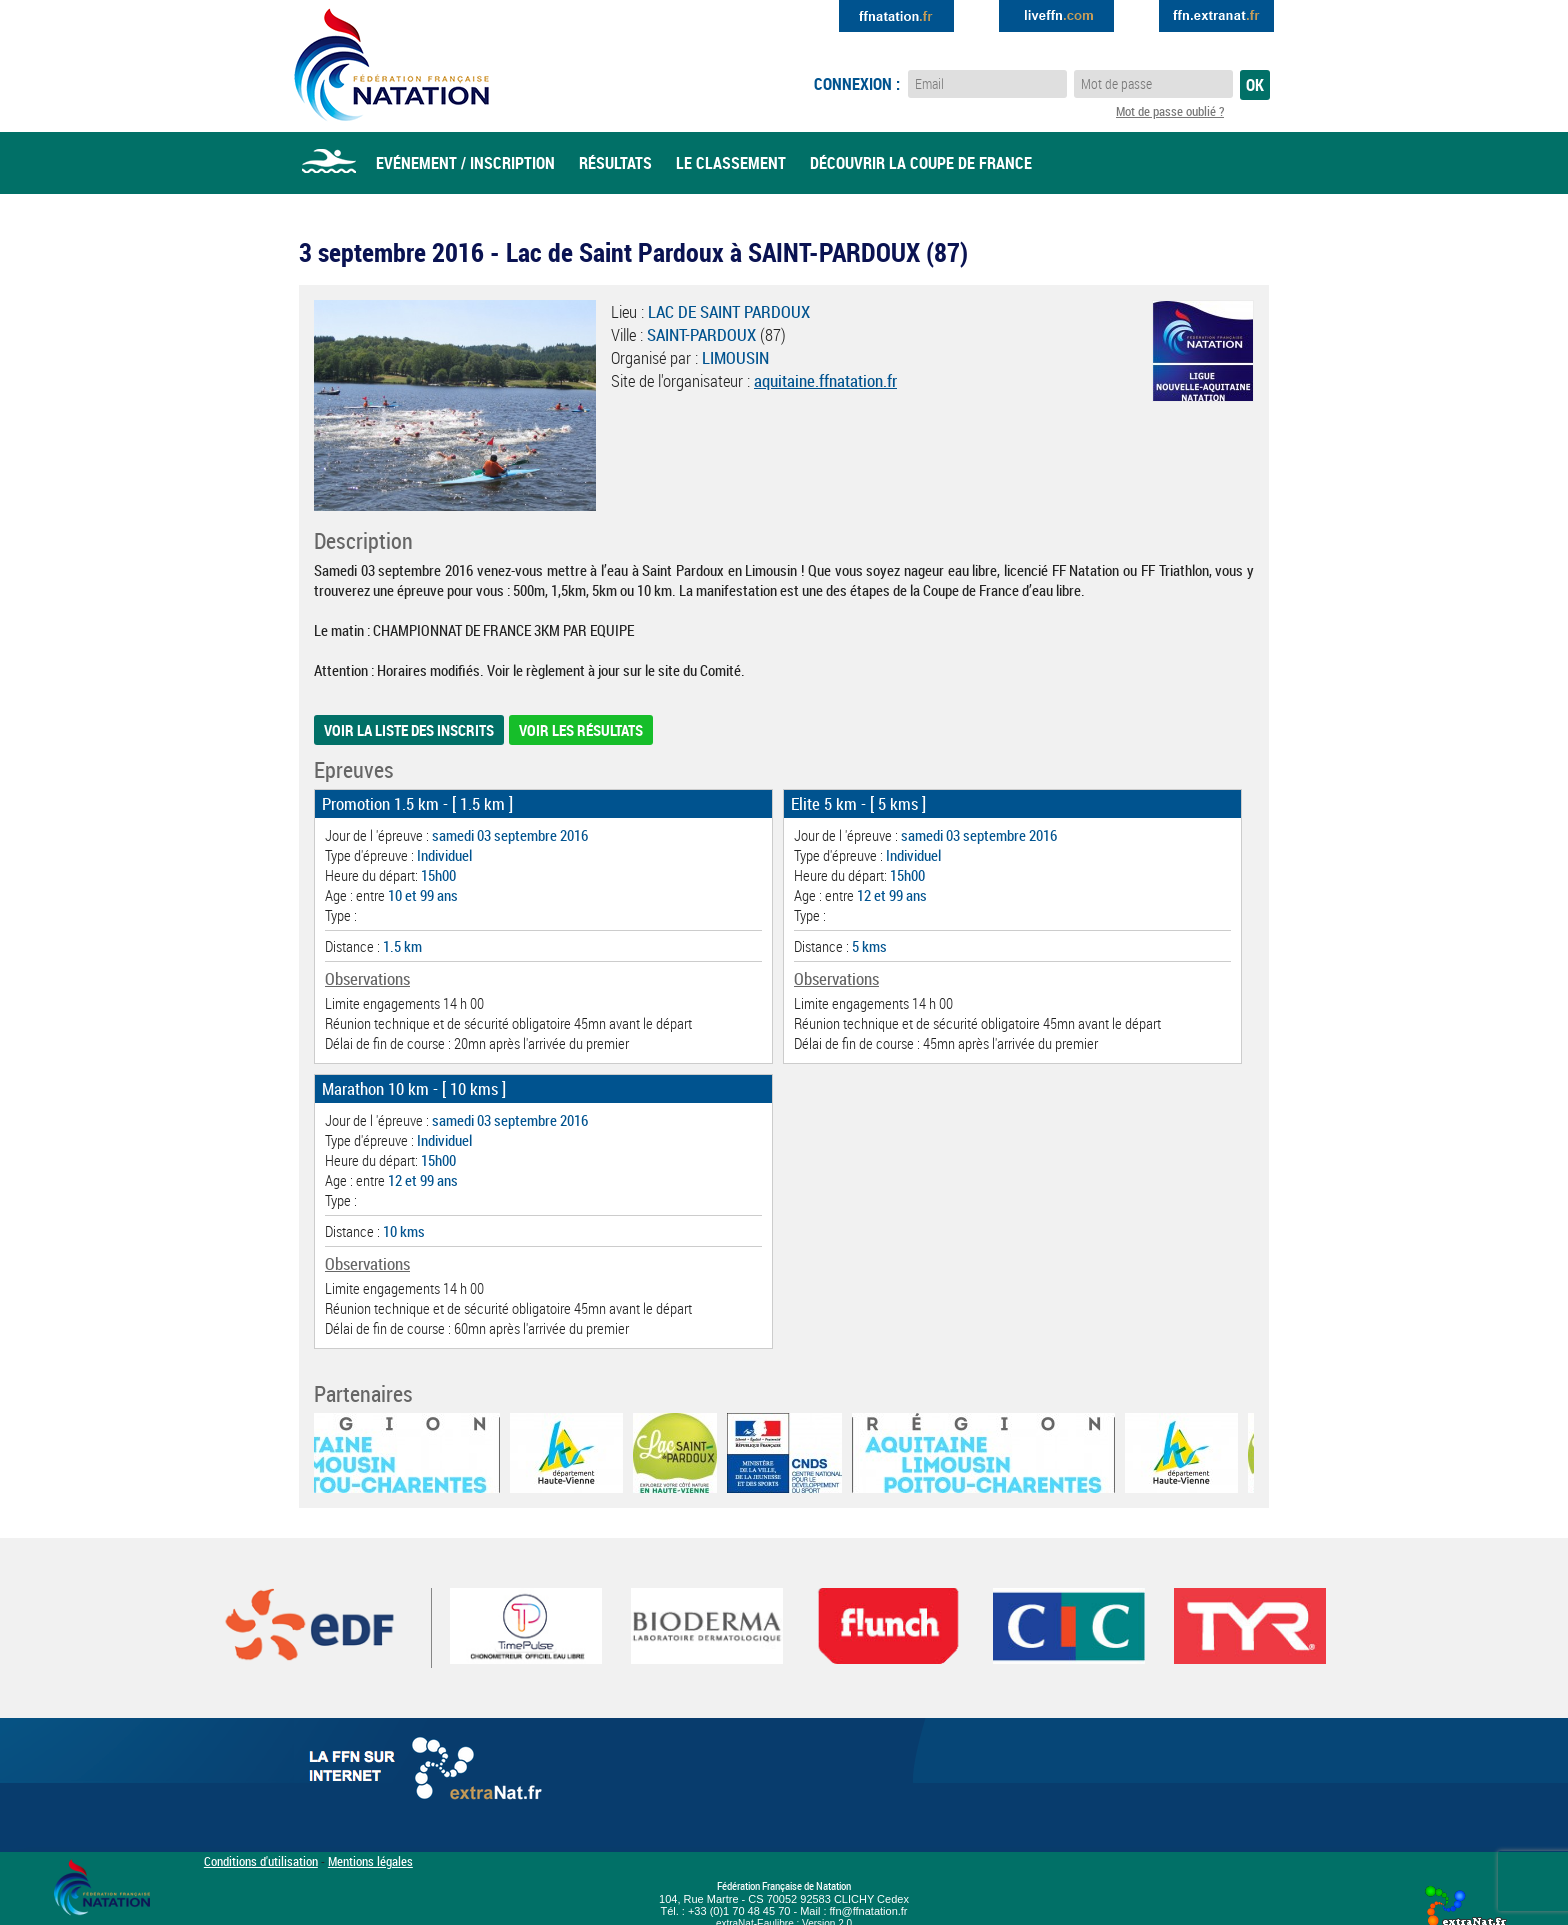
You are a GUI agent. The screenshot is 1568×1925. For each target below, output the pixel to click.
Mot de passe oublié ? (1170, 111)
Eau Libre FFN (391, 65)
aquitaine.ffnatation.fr (825, 380)
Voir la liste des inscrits (409, 730)
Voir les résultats (581, 730)
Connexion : (857, 84)
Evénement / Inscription (465, 163)
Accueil (329, 163)
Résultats (615, 163)
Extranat (1216, 16)
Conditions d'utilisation (261, 1861)
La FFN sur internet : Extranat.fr (429, 1773)
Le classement (731, 163)
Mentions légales (370, 1861)
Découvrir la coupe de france (921, 163)
